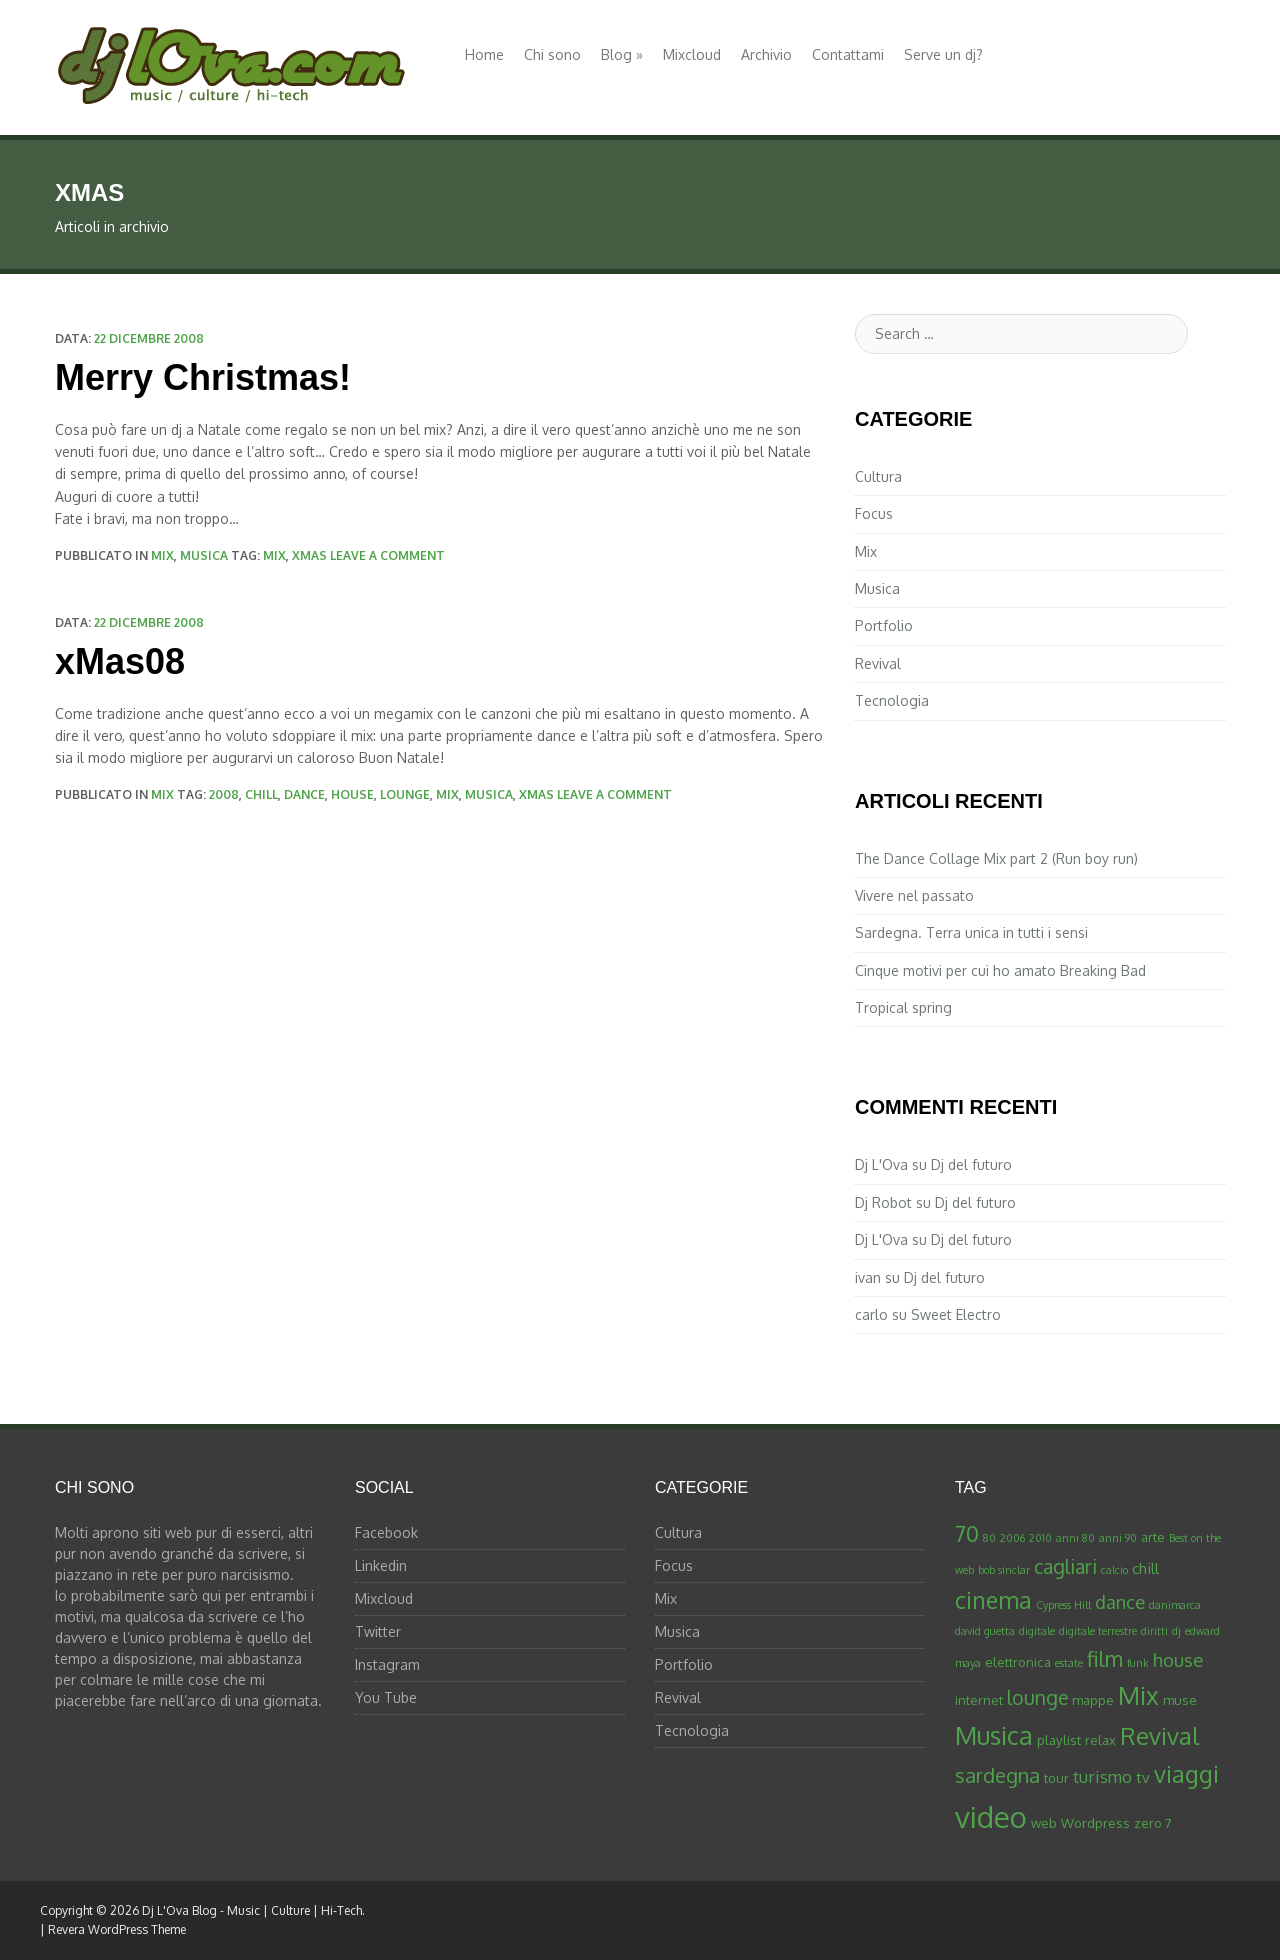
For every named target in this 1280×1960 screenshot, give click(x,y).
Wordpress (1095, 1822)
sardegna (997, 1775)
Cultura (878, 476)
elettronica (1018, 1661)
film (1105, 1658)
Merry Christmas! (203, 377)
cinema (993, 1599)
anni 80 (1075, 1538)
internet (979, 1699)
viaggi (1186, 1774)
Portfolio (884, 625)
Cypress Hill (1063, 1605)
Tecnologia (892, 700)
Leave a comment (387, 555)
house (352, 794)
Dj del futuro (971, 1164)
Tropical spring (903, 1007)
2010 (1040, 1538)
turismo (1102, 1776)
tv (1143, 1777)
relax (1100, 1739)
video (991, 1816)
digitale (1037, 1631)
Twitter (378, 1631)
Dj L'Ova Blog (179, 1910)
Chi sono (552, 54)
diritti (1154, 1631)
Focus (874, 513)
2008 (224, 794)
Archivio (766, 54)
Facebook (386, 1532)
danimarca (1175, 1605)
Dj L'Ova (881, 1164)
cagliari (1065, 1566)
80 (989, 1538)
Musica (204, 555)
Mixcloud (692, 54)
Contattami (848, 54)
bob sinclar (1004, 1570)
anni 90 (1118, 1538)
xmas (309, 555)
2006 (1012, 1538)
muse (1180, 1699)
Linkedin (381, 1565)
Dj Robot (883, 1202)
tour (1056, 1777)
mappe (1093, 1699)
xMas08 (120, 661)
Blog (622, 54)
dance (304, 794)
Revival (878, 663)
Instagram (387, 1664)
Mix (162, 555)
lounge (405, 794)
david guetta (985, 1631)
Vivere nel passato (914, 895)
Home (484, 54)
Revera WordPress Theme (117, 1929)
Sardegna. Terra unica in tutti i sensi (971, 932)
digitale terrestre (1098, 1631)
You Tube (386, 1697)
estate (1069, 1663)
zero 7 (1153, 1822)
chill (261, 794)
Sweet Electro (956, 1314)
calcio (1114, 1570)
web (1044, 1822)
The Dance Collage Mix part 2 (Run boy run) (996, 858)
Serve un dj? (943, 54)
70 (967, 1533)
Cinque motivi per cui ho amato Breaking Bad (1000, 970)
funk (1138, 1663)
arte (1153, 1536)
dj (1176, 1631)
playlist (1059, 1739)
